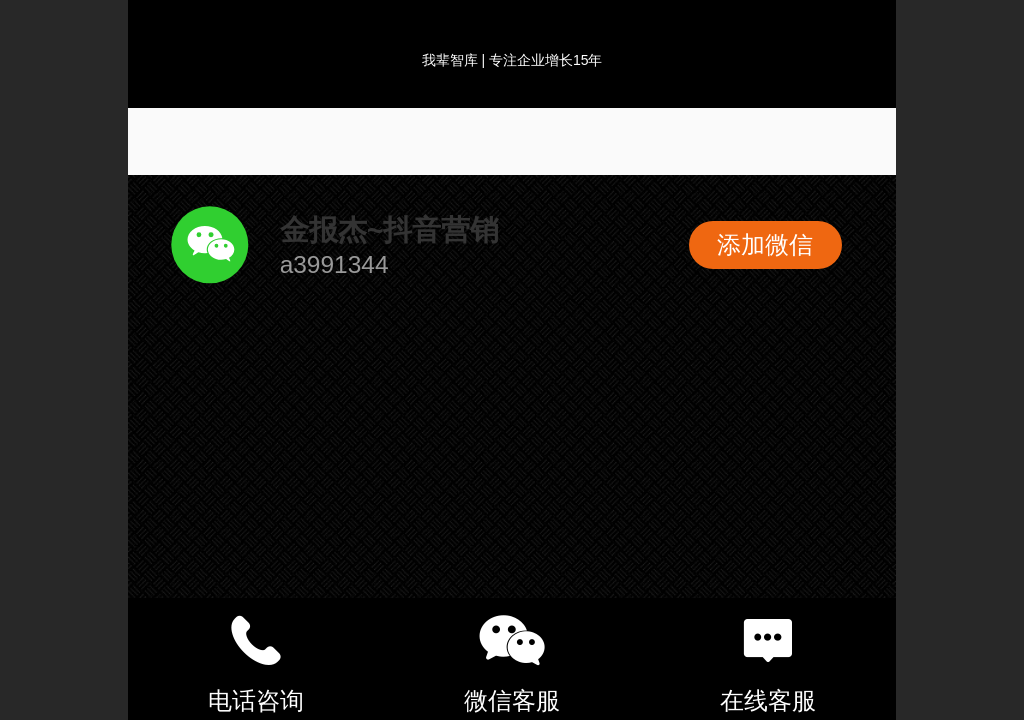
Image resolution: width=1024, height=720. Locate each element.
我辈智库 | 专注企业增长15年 (512, 60)
